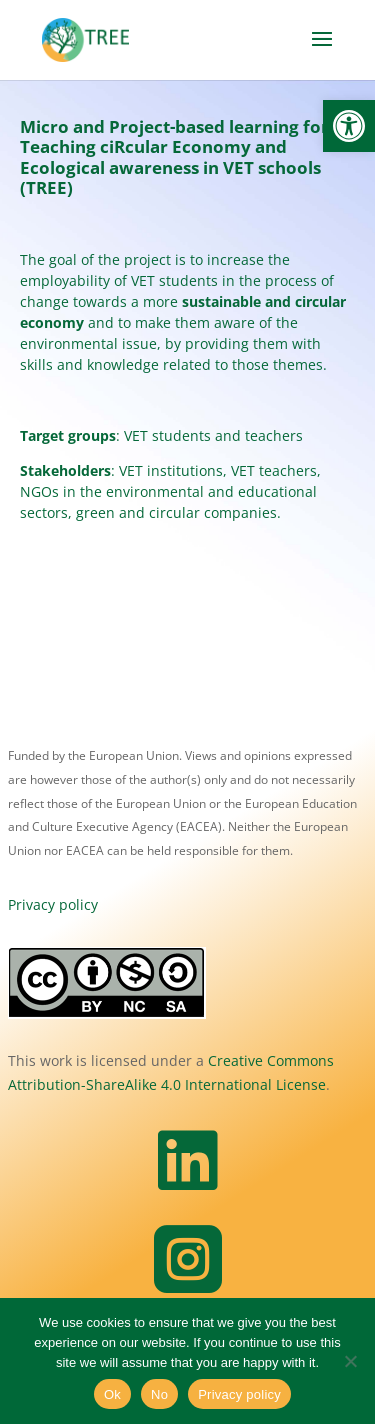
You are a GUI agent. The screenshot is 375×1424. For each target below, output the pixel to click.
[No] (350, 1361)
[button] (349, 126)
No (159, 1394)
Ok (112, 1394)
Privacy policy (53, 904)
